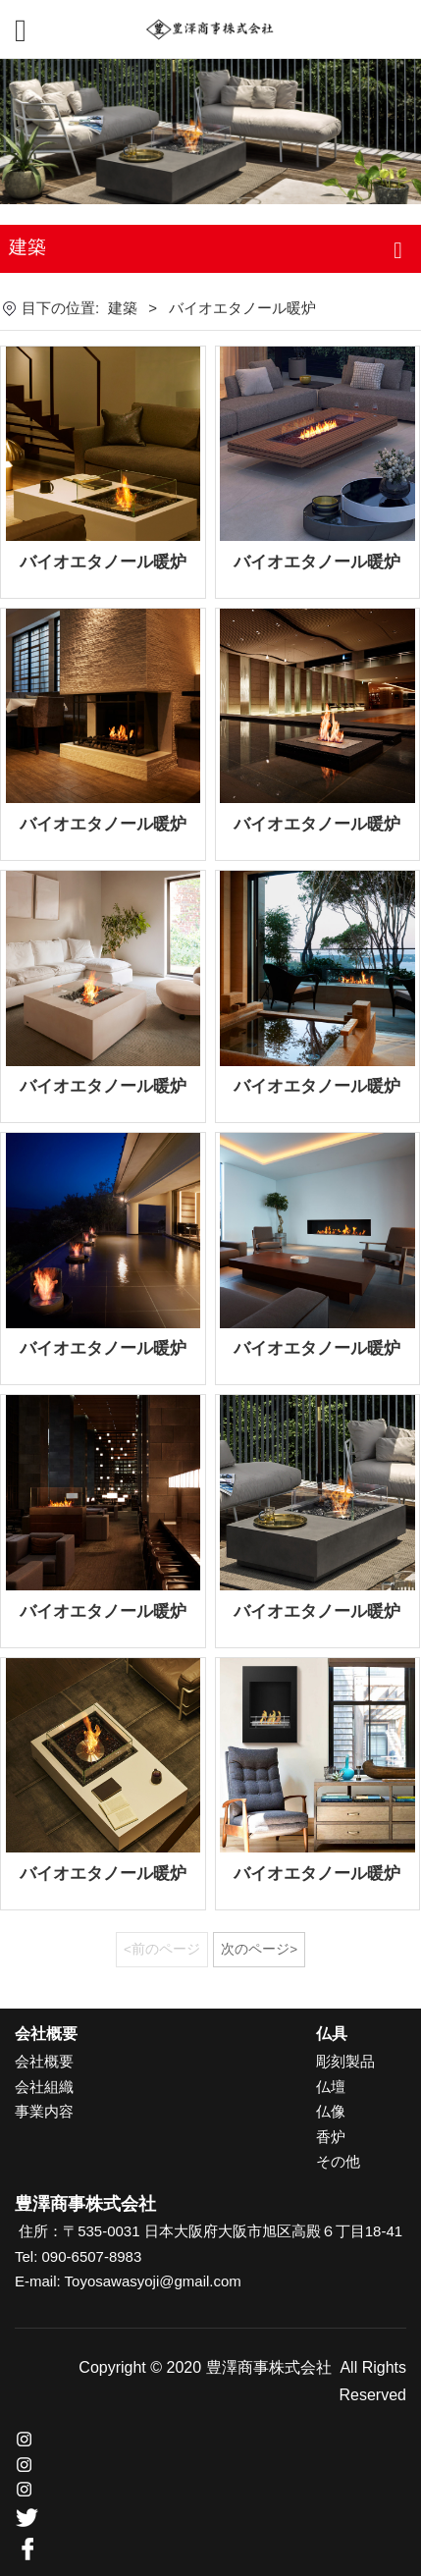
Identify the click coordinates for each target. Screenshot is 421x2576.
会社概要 (44, 2061)
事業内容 (44, 2111)
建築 (122, 307)
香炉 (330, 2136)
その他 (338, 2161)
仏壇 (330, 2086)
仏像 (330, 2111)
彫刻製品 (345, 2061)
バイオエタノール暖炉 (103, 561)
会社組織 (44, 2086)
